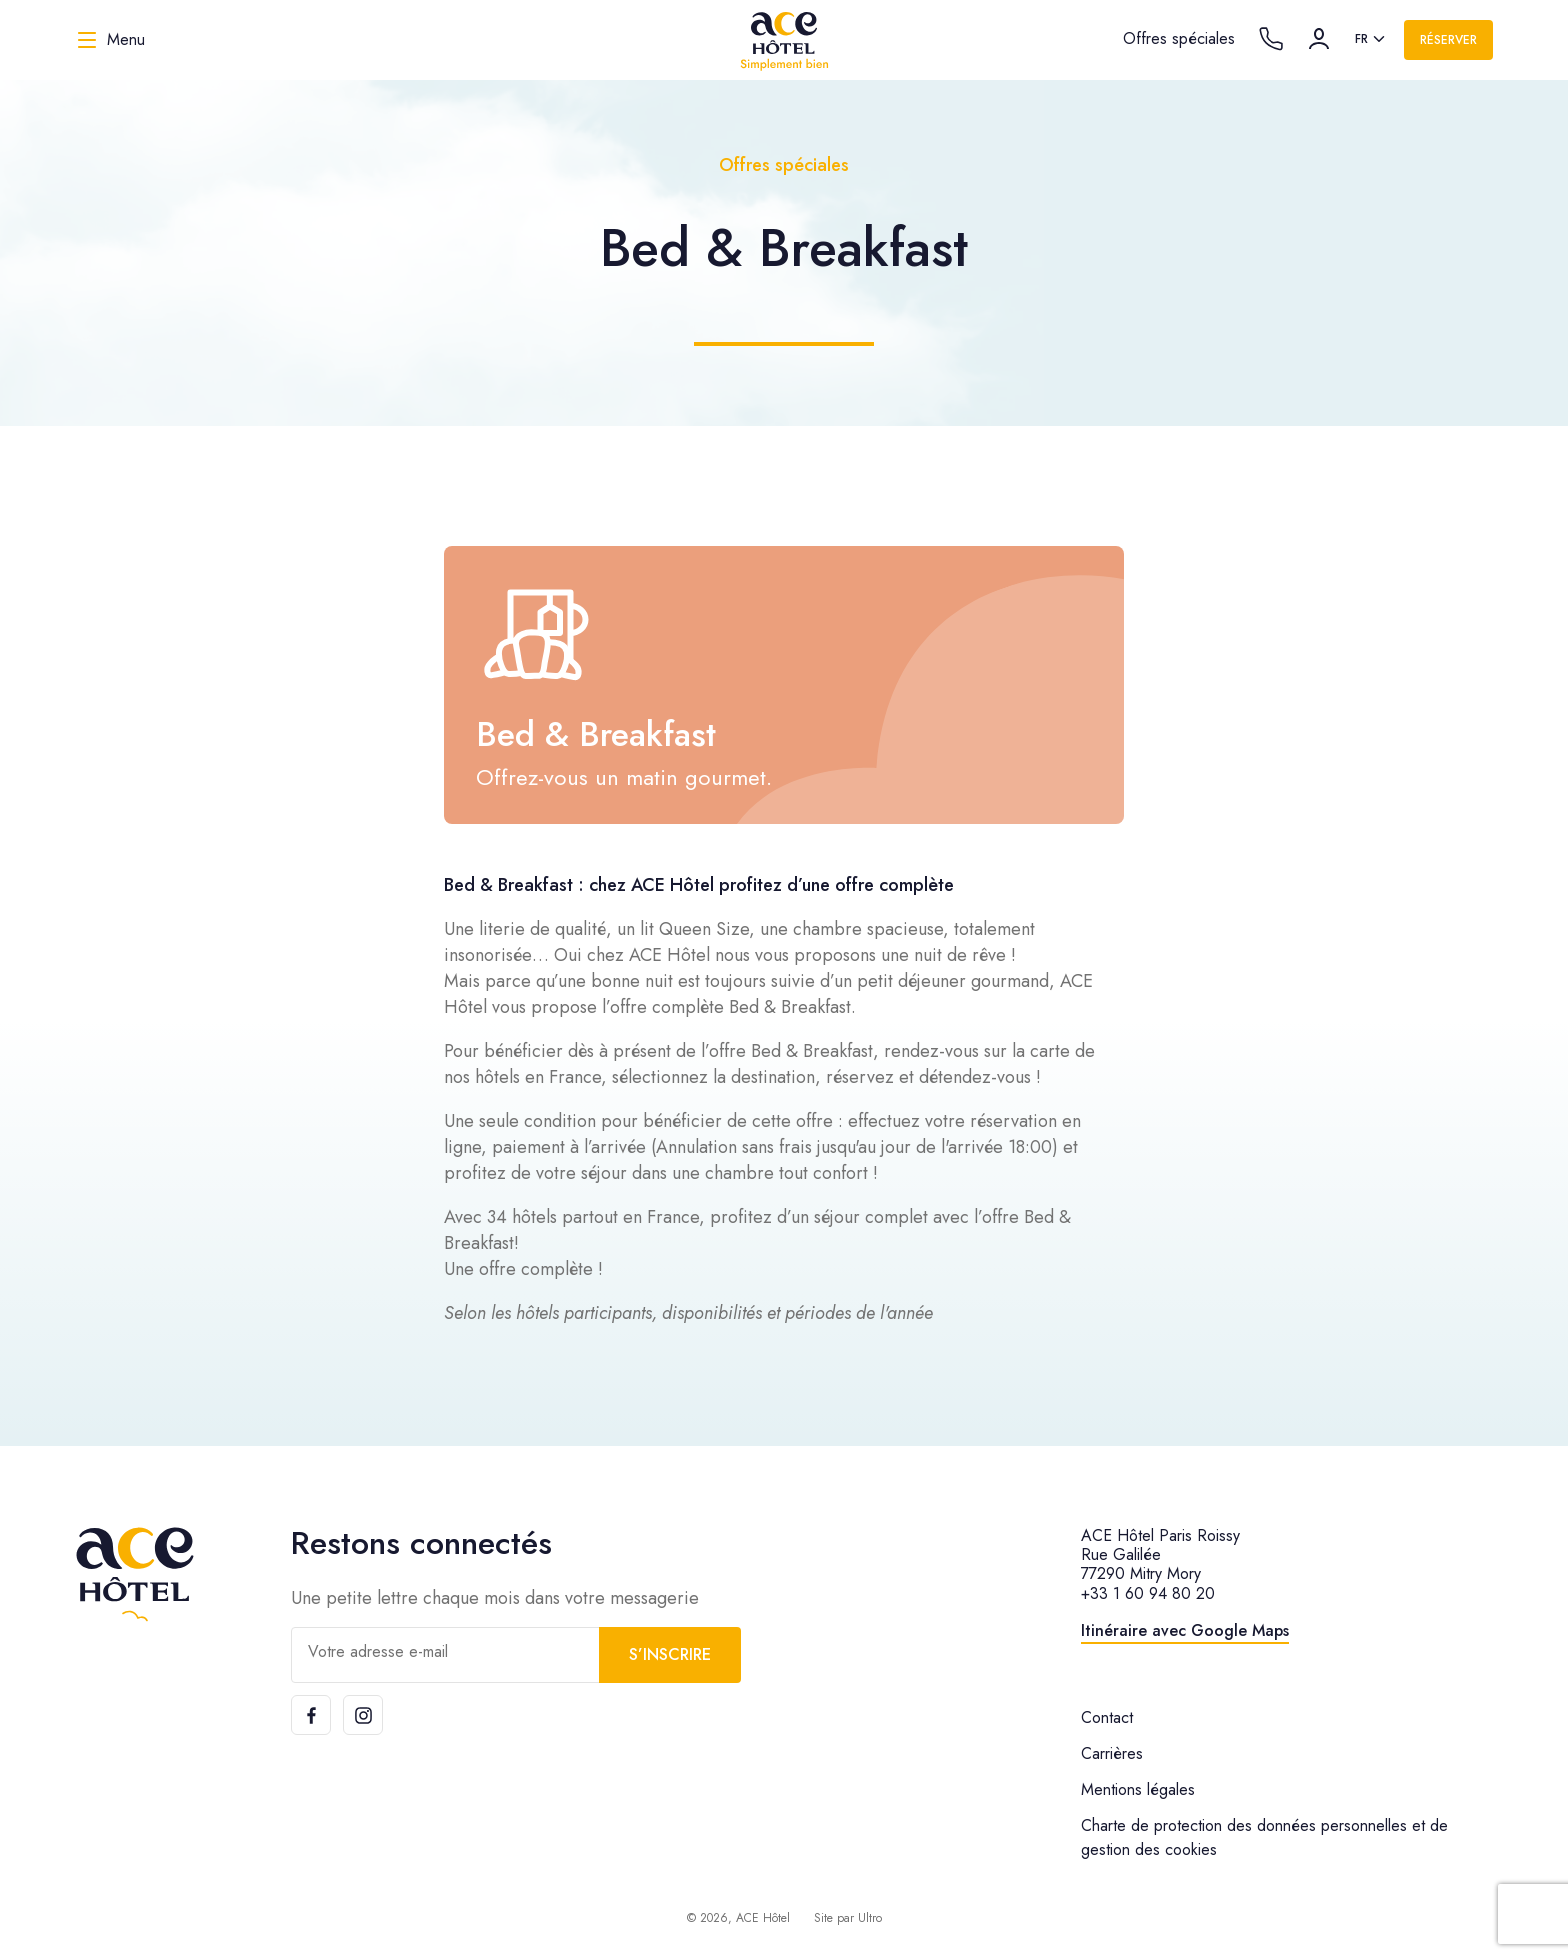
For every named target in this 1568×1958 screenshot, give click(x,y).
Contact (1107, 1717)
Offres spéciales (1179, 38)
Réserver (1448, 40)
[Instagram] (363, 1715)
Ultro (870, 1918)
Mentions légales (1138, 1789)
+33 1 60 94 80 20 (1148, 1593)
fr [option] (1361, 39)
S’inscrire (670, 1654)
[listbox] (1371, 40)
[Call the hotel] (1271, 39)
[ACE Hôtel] (784, 40)
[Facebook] (311, 1715)
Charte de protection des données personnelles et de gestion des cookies (1264, 1837)
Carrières (1112, 1753)
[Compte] (1319, 39)
